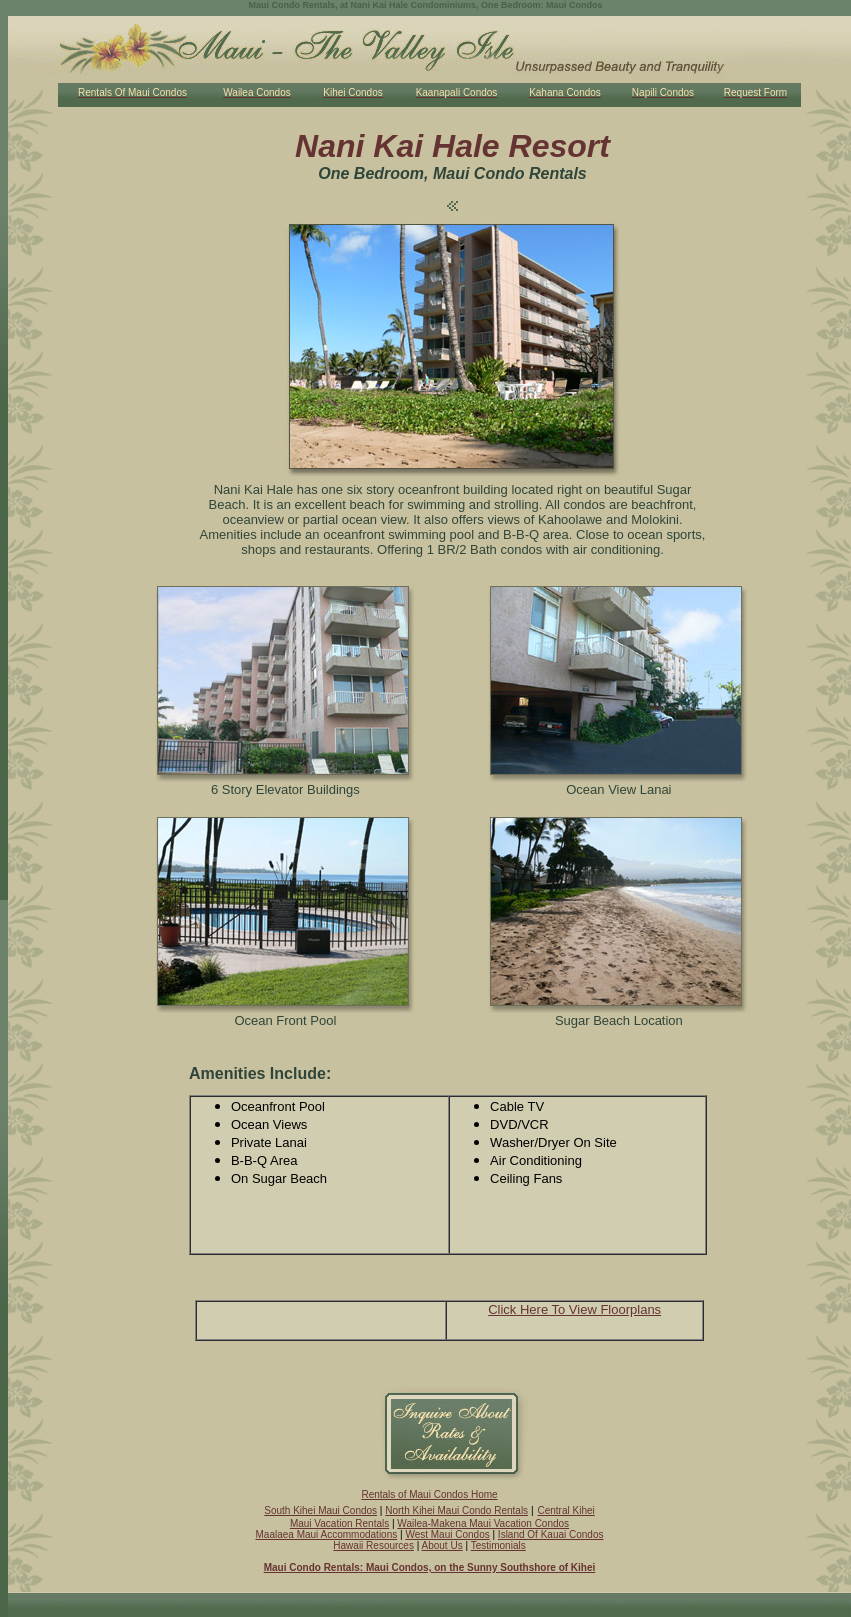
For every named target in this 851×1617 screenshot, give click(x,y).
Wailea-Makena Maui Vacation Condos (483, 1523)
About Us (442, 1545)
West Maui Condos (447, 1534)
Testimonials (498, 1545)
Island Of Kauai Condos (551, 1534)
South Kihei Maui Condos (320, 1510)
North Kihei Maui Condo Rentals (456, 1510)
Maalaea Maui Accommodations (327, 1534)
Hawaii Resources (373, 1545)
